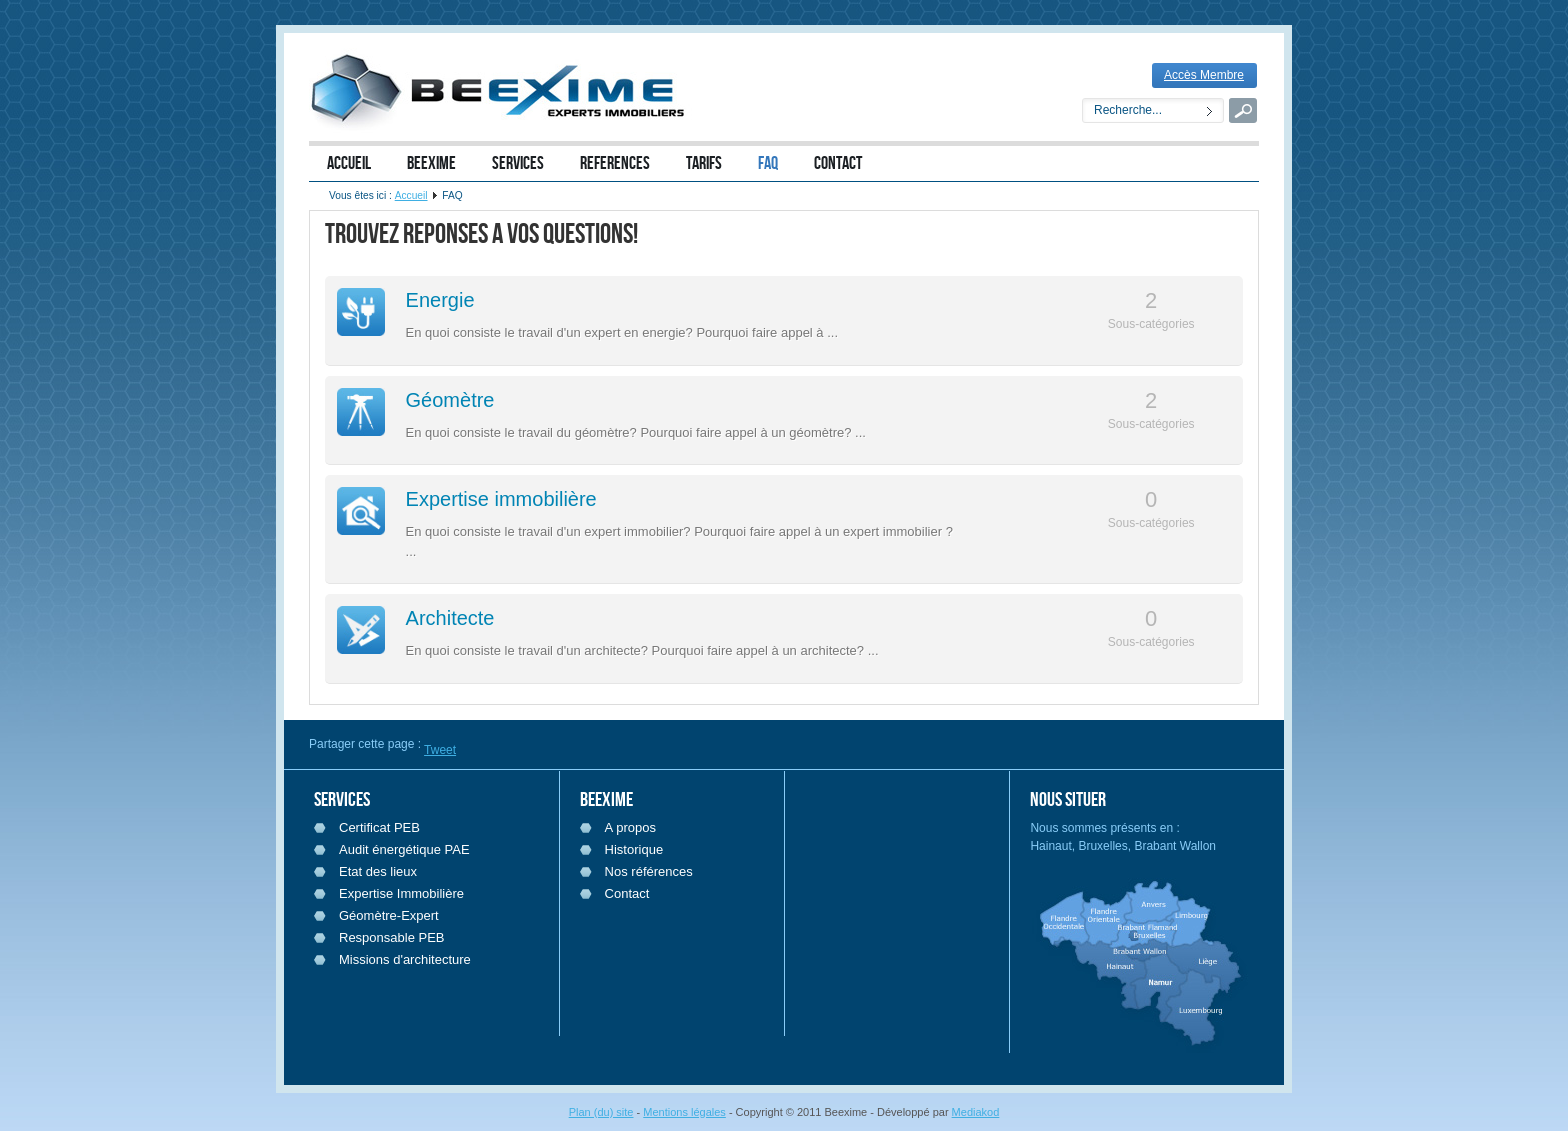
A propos (630, 827)
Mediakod (976, 1112)
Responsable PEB (392, 937)
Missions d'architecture (405, 959)
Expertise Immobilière (401, 893)
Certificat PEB (379, 827)
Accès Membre (1204, 75)
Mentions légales (684, 1112)
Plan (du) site (601, 1112)
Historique (634, 849)
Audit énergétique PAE (404, 849)
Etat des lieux (378, 871)
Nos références (649, 871)
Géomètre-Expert (389, 915)
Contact (627, 893)
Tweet (440, 750)
